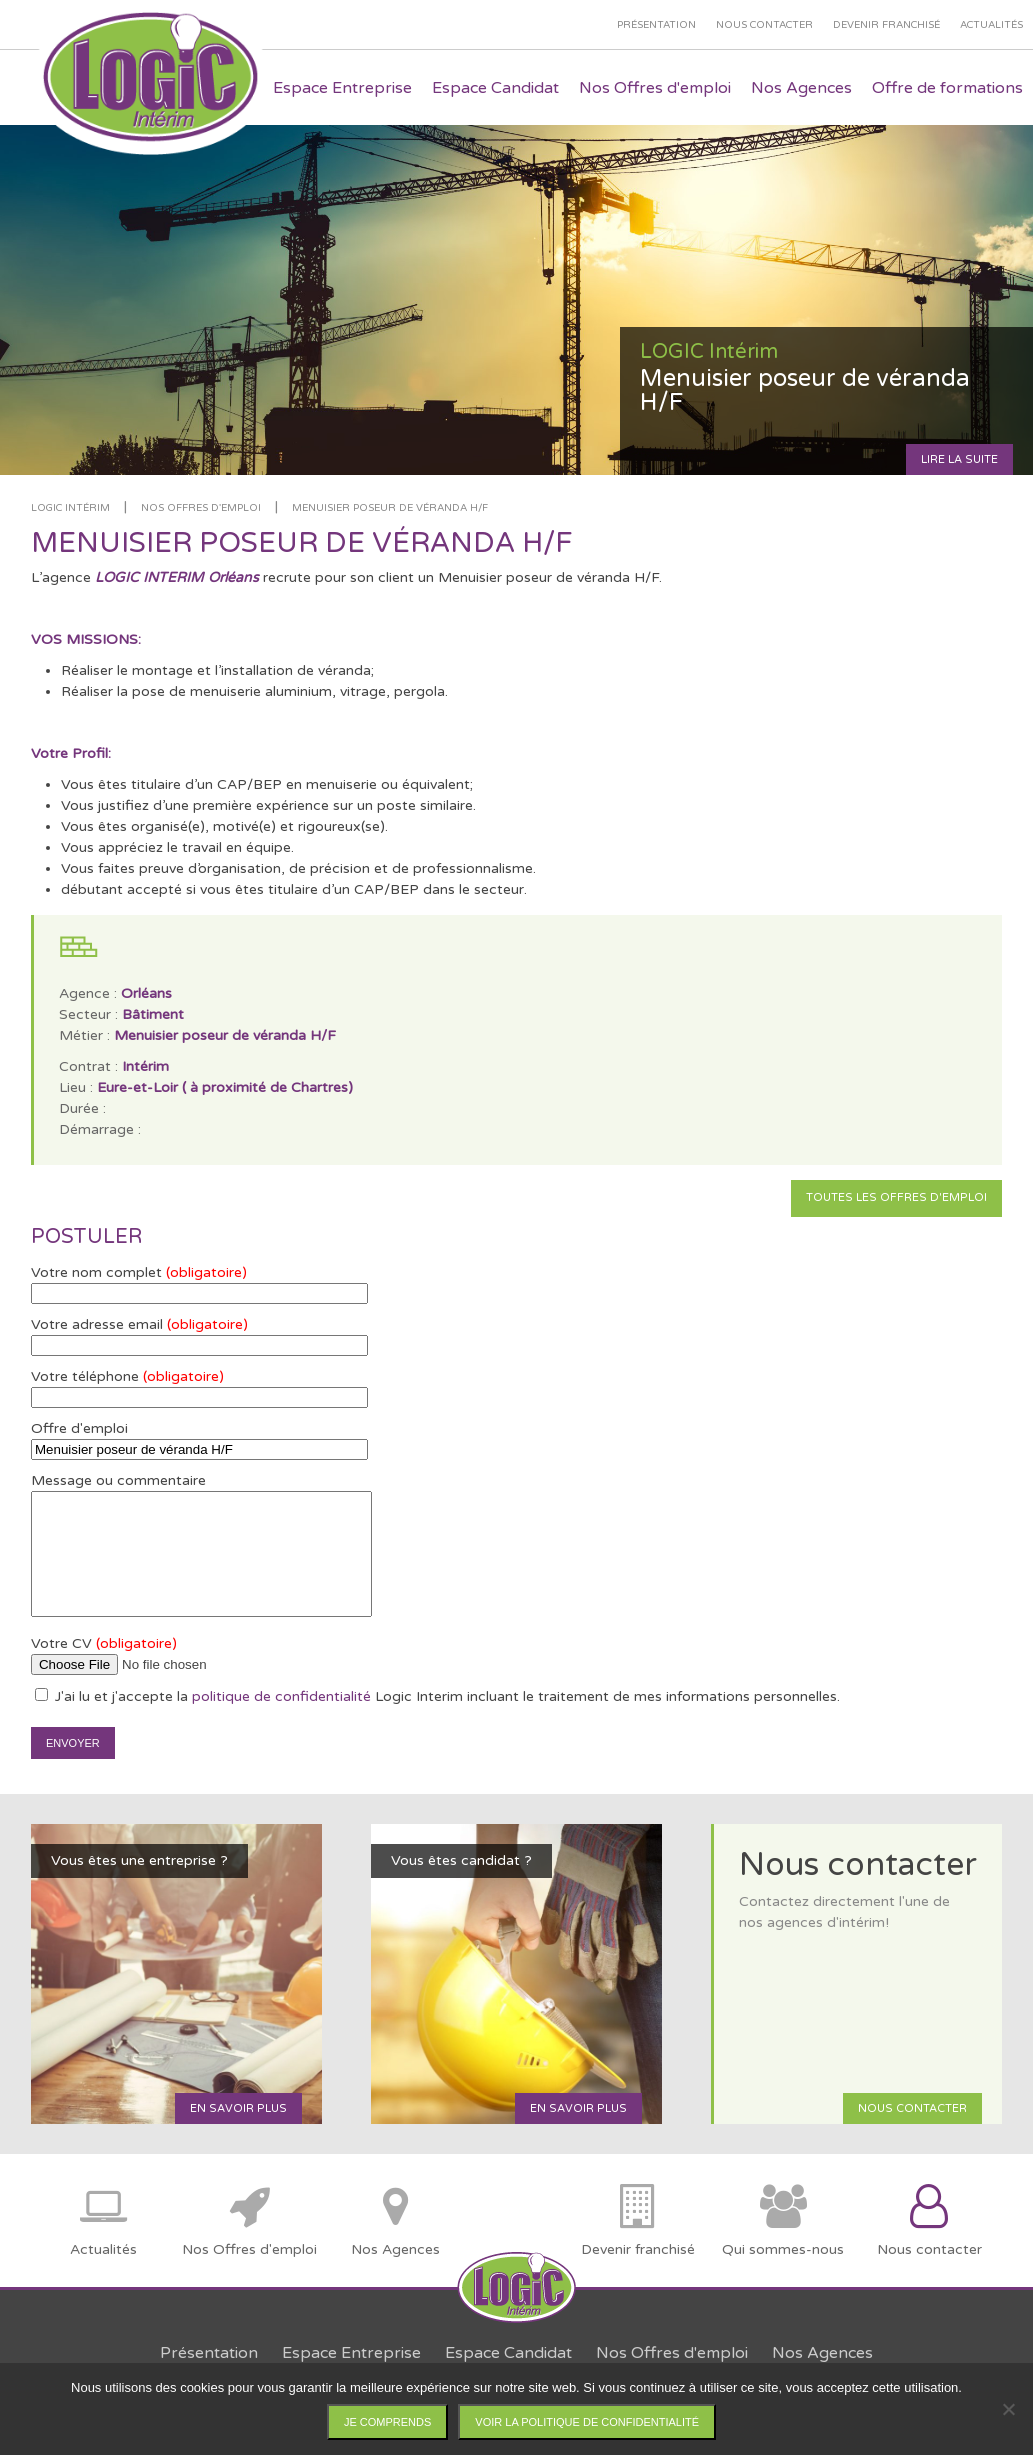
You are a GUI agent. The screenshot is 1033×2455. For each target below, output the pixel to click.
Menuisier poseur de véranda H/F (390, 508)
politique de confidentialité (281, 1696)
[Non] (1008, 2409)
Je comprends (387, 2422)
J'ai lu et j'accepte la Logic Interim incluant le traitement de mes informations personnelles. (437, 1696)
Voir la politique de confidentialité (587, 2422)
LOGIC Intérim (70, 508)
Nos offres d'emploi (201, 508)
